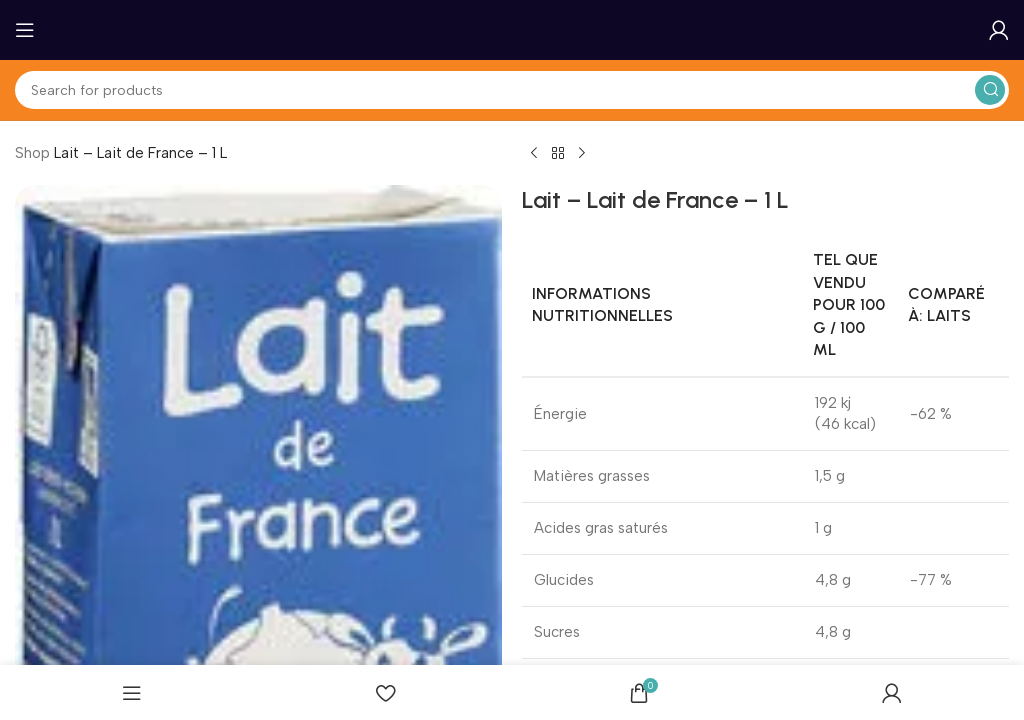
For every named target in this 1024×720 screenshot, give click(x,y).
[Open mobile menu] (25, 30)
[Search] (512, 90)
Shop (32, 153)
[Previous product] (534, 154)
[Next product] (582, 154)
